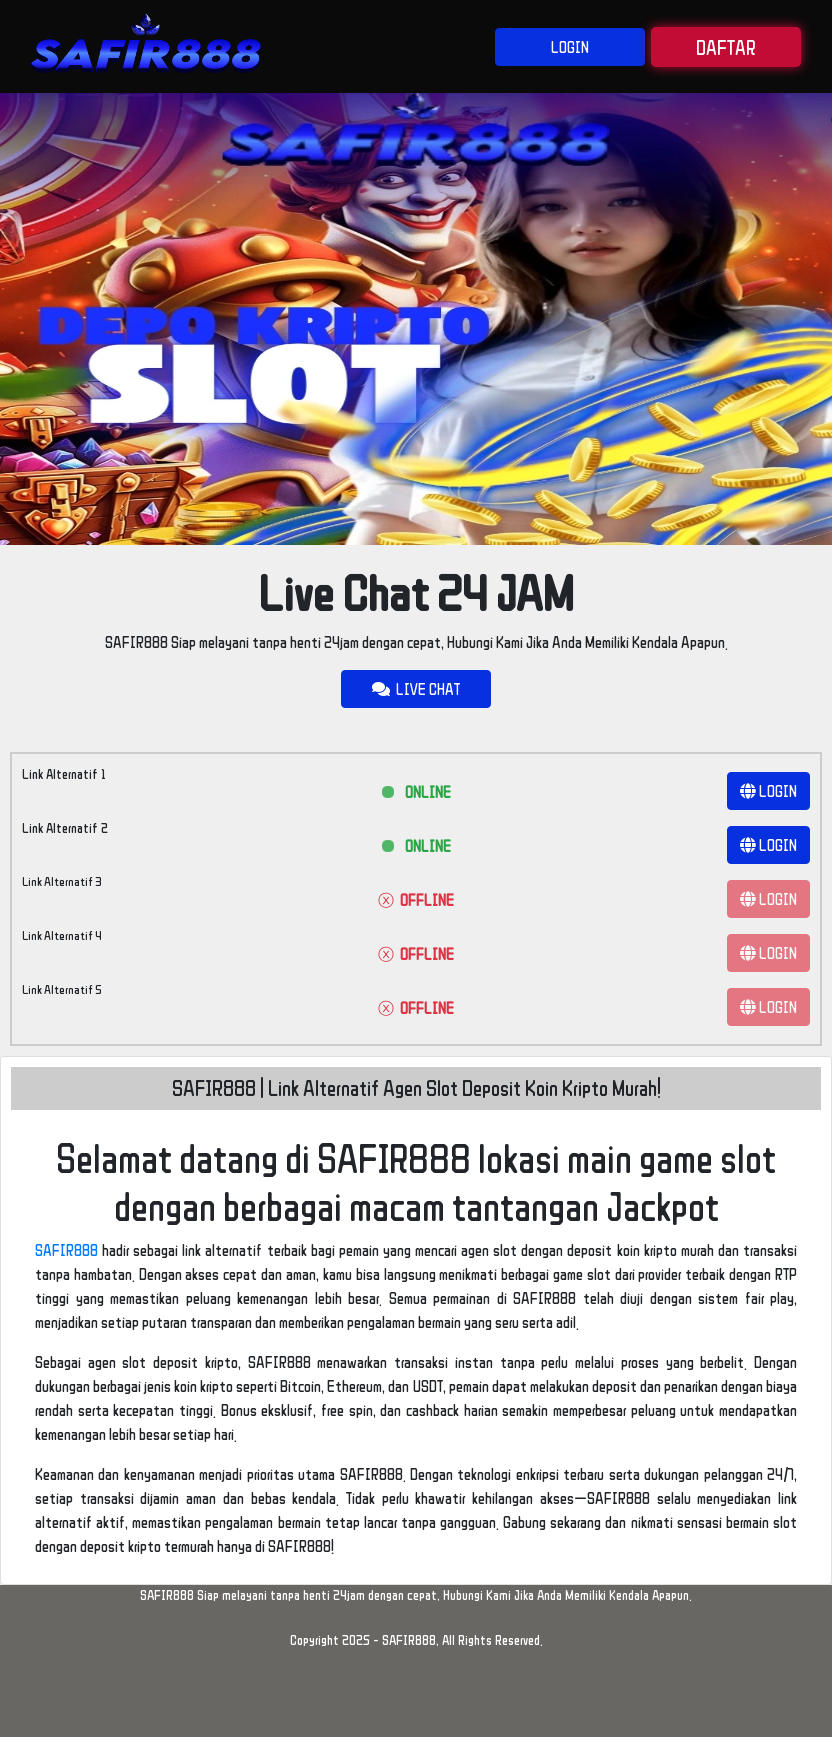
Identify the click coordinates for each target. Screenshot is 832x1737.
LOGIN (570, 47)
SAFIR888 (66, 1250)
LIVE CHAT (416, 689)
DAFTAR (726, 47)
